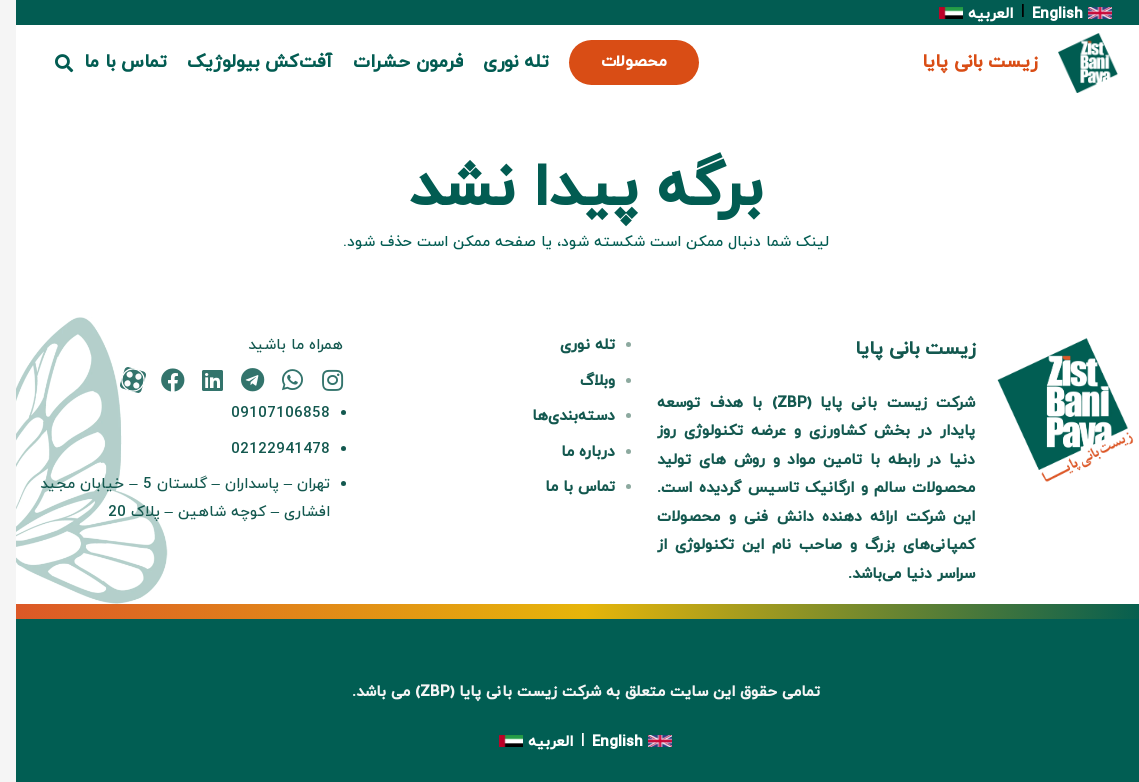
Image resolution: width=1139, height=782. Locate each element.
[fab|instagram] (316, 380)
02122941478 (264, 449)
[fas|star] (116, 380)
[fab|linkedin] (196, 380)
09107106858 (264, 413)
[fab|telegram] (236, 380)
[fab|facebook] (156, 380)
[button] (49, 63)
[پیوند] (1072, 63)
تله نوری (571, 345)
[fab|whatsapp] (276, 380)
